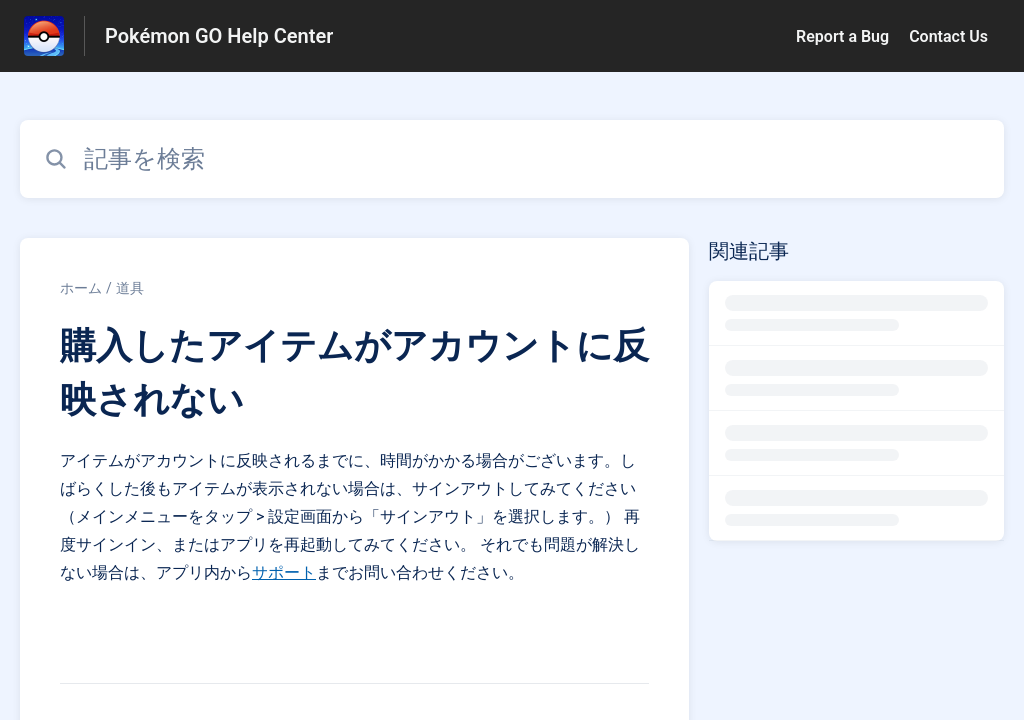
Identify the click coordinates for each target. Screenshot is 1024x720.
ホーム (81, 288)
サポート (284, 572)
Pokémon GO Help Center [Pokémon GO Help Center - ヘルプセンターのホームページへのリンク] (219, 36)
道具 (130, 288)
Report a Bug (842, 36)
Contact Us (948, 36)
